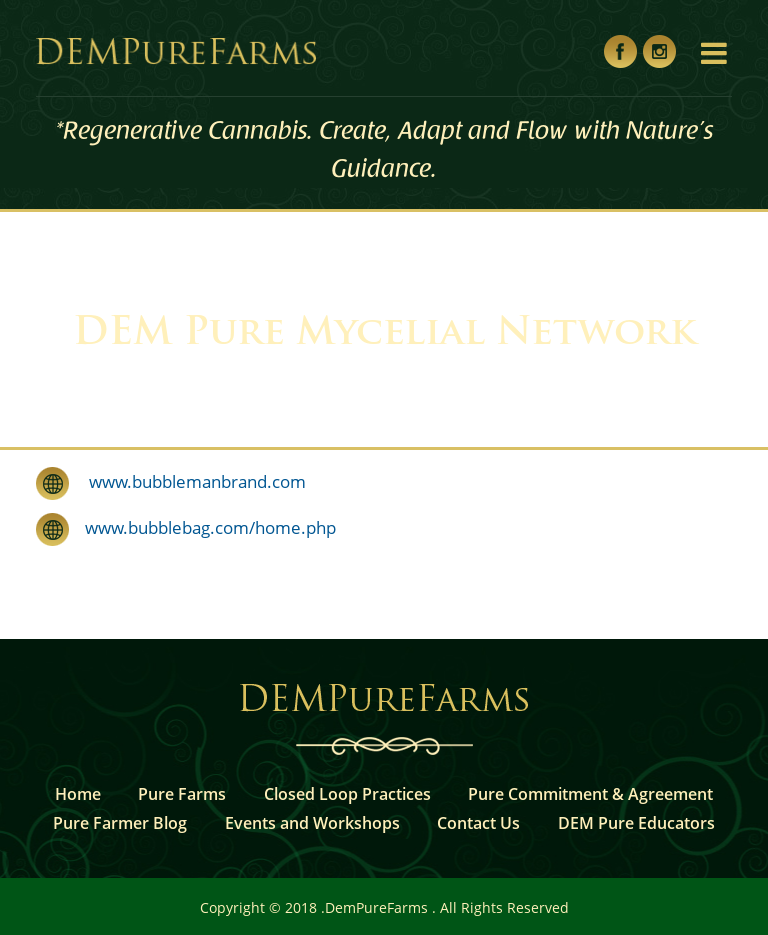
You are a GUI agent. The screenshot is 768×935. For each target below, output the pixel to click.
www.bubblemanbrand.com (187, 481)
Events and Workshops (312, 823)
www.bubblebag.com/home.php (202, 527)
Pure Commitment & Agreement (590, 794)
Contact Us (478, 823)
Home (78, 794)
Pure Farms (182, 794)
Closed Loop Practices (347, 794)
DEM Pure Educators (636, 823)
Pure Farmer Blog (120, 823)
